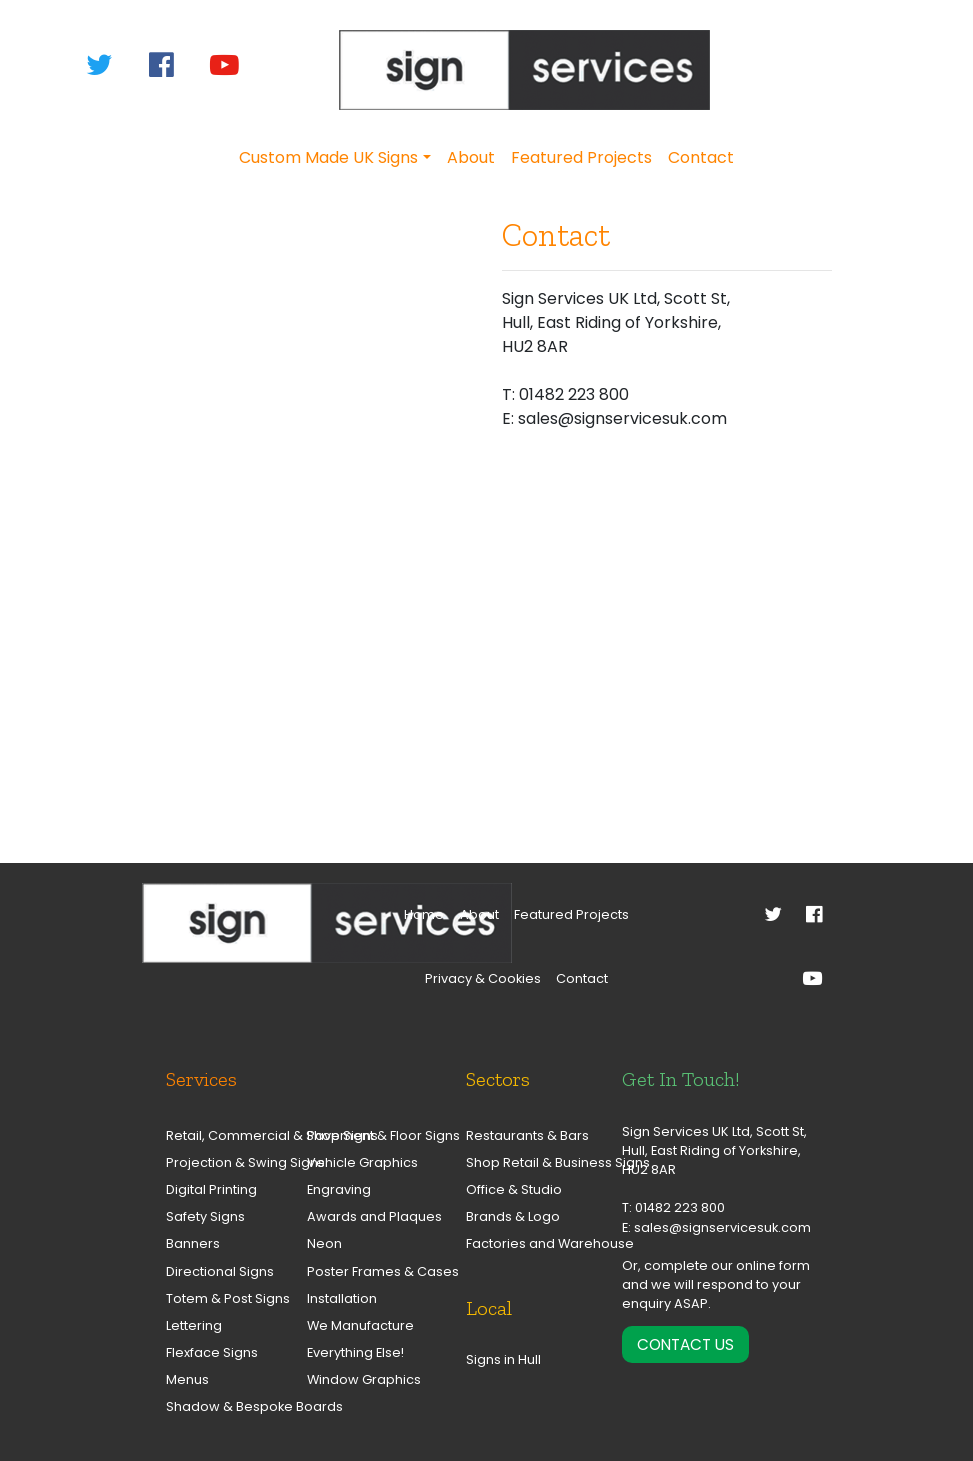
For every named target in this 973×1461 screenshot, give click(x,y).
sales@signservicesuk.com (722, 1227)
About (471, 157)
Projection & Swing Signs (218, 1162)
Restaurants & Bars (527, 1135)
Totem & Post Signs (218, 1298)
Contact (701, 157)
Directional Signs (218, 1271)
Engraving (339, 1189)
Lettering (194, 1325)
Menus (187, 1379)
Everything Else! (355, 1352)
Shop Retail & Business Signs (529, 1162)
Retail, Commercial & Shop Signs (218, 1135)
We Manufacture (359, 1325)
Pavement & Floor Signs (359, 1135)
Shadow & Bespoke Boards (218, 1406)
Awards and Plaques (359, 1216)
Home (424, 914)
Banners (193, 1243)
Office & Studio (514, 1189)
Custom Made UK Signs (328, 157)
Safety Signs (205, 1216)
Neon (324, 1243)
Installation (342, 1298)
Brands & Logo (513, 1216)
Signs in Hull (503, 1359)
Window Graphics (359, 1379)
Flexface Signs (212, 1352)
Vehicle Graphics (359, 1162)
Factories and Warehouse (529, 1243)
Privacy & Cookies (483, 978)
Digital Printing (211, 1189)
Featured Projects (581, 157)
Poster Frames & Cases (359, 1271)
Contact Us (685, 1344)
